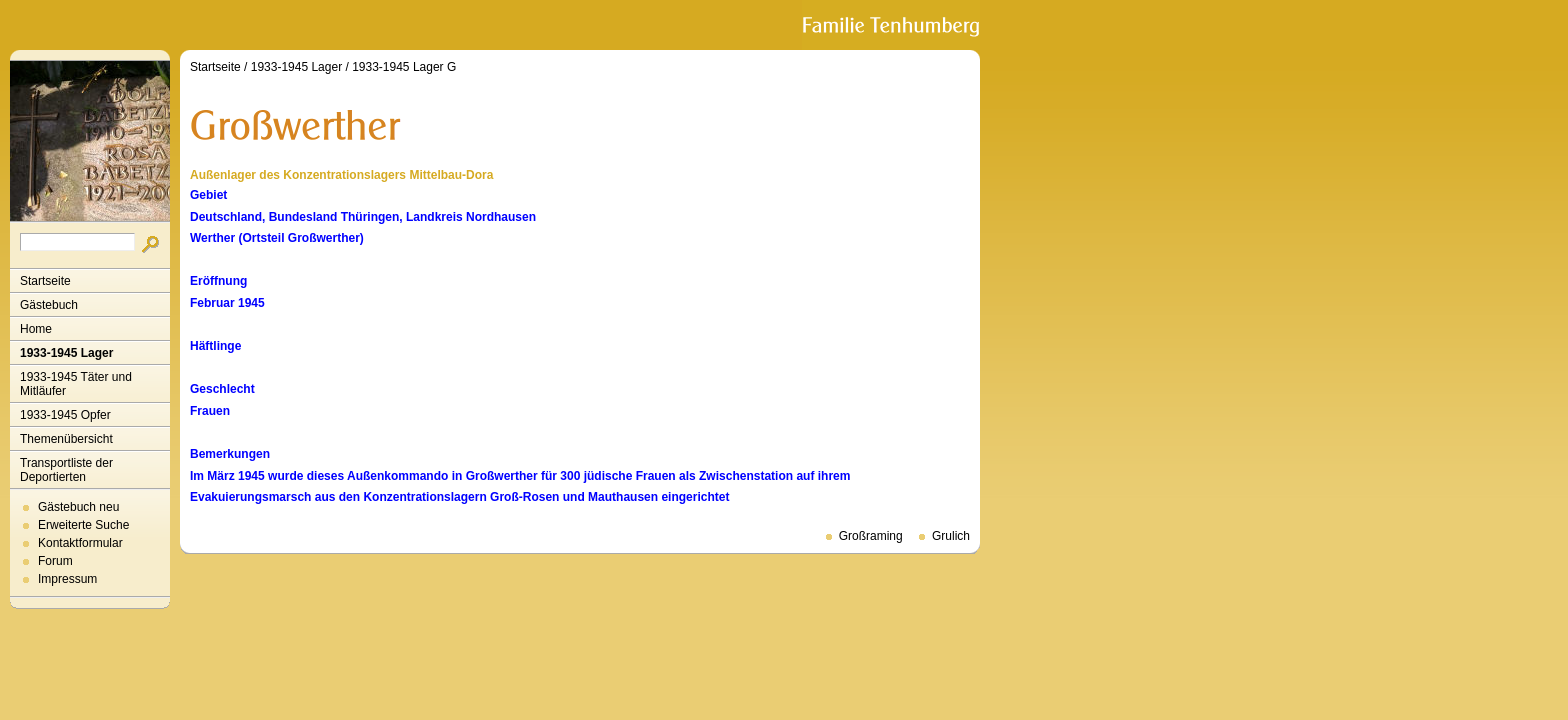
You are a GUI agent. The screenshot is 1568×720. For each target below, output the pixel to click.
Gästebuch (49, 305)
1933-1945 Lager (66, 353)
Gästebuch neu (78, 507)
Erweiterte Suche (83, 525)
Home (36, 329)
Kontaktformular (80, 543)
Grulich (951, 536)
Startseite (45, 281)
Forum (55, 561)
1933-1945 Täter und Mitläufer (76, 384)
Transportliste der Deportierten (66, 470)
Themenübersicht (66, 439)
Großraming (871, 536)
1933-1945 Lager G (404, 67)
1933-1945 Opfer (65, 415)
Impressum (67, 579)
